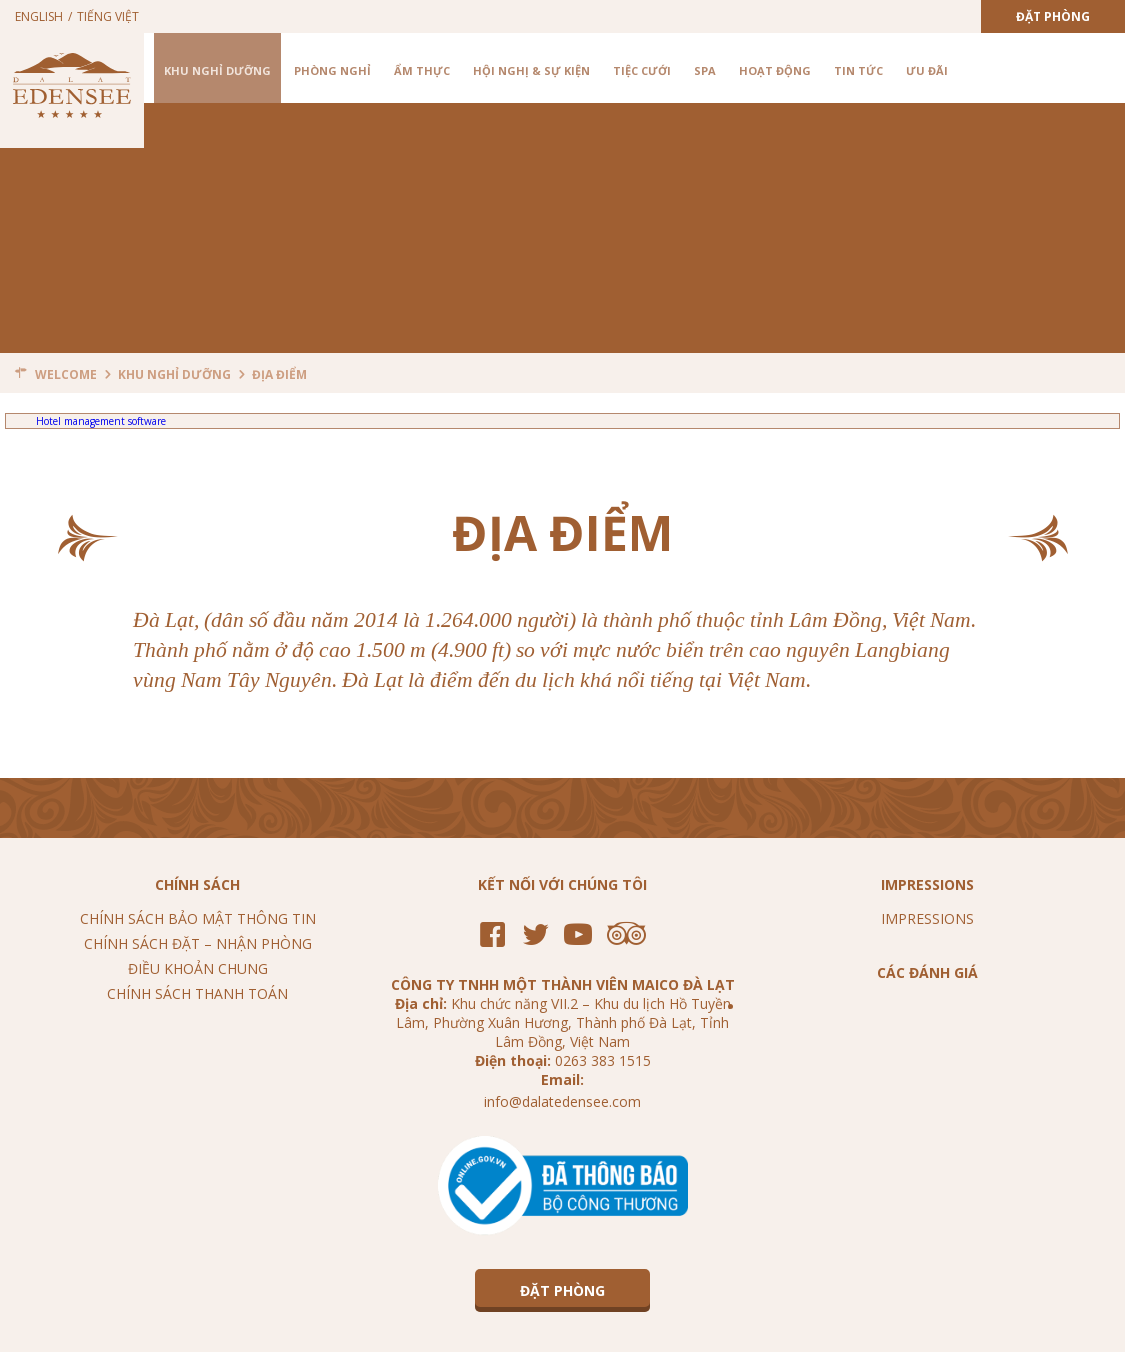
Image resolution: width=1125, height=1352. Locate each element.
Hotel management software (101, 421)
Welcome (66, 374)
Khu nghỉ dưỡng (217, 70)
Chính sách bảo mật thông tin (198, 918)
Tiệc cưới (642, 70)
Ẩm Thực (422, 70)
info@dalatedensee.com (562, 1101)
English (39, 16)
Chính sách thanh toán (197, 993)
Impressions (927, 918)
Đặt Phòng (1053, 16)
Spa (705, 70)
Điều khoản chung (198, 968)
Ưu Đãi (927, 70)
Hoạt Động (775, 70)
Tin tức (858, 70)
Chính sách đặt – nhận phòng (198, 943)
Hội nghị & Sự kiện (531, 70)
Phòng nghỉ (332, 70)
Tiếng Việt (108, 16)
